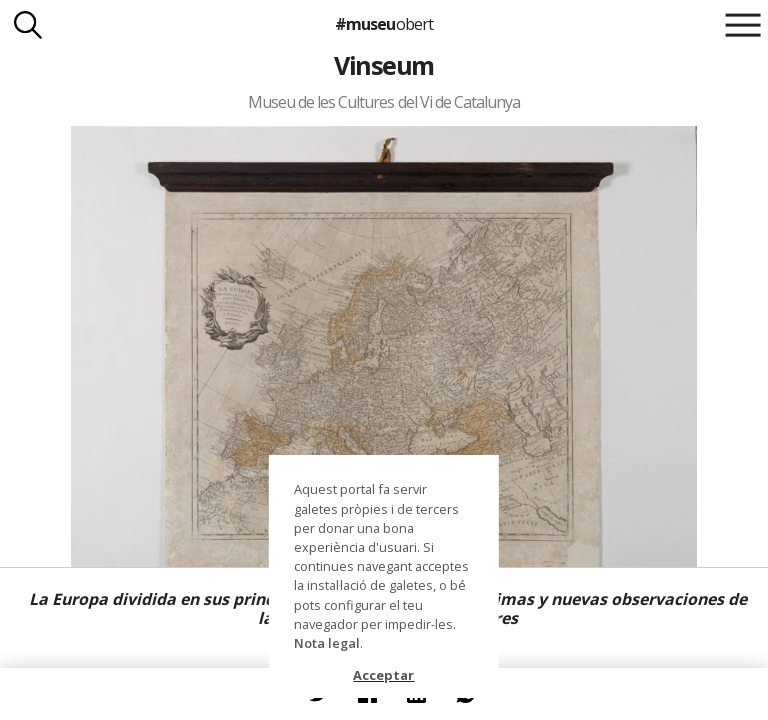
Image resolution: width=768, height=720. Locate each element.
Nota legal (327, 643)
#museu (383, 24)
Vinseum (383, 65)
